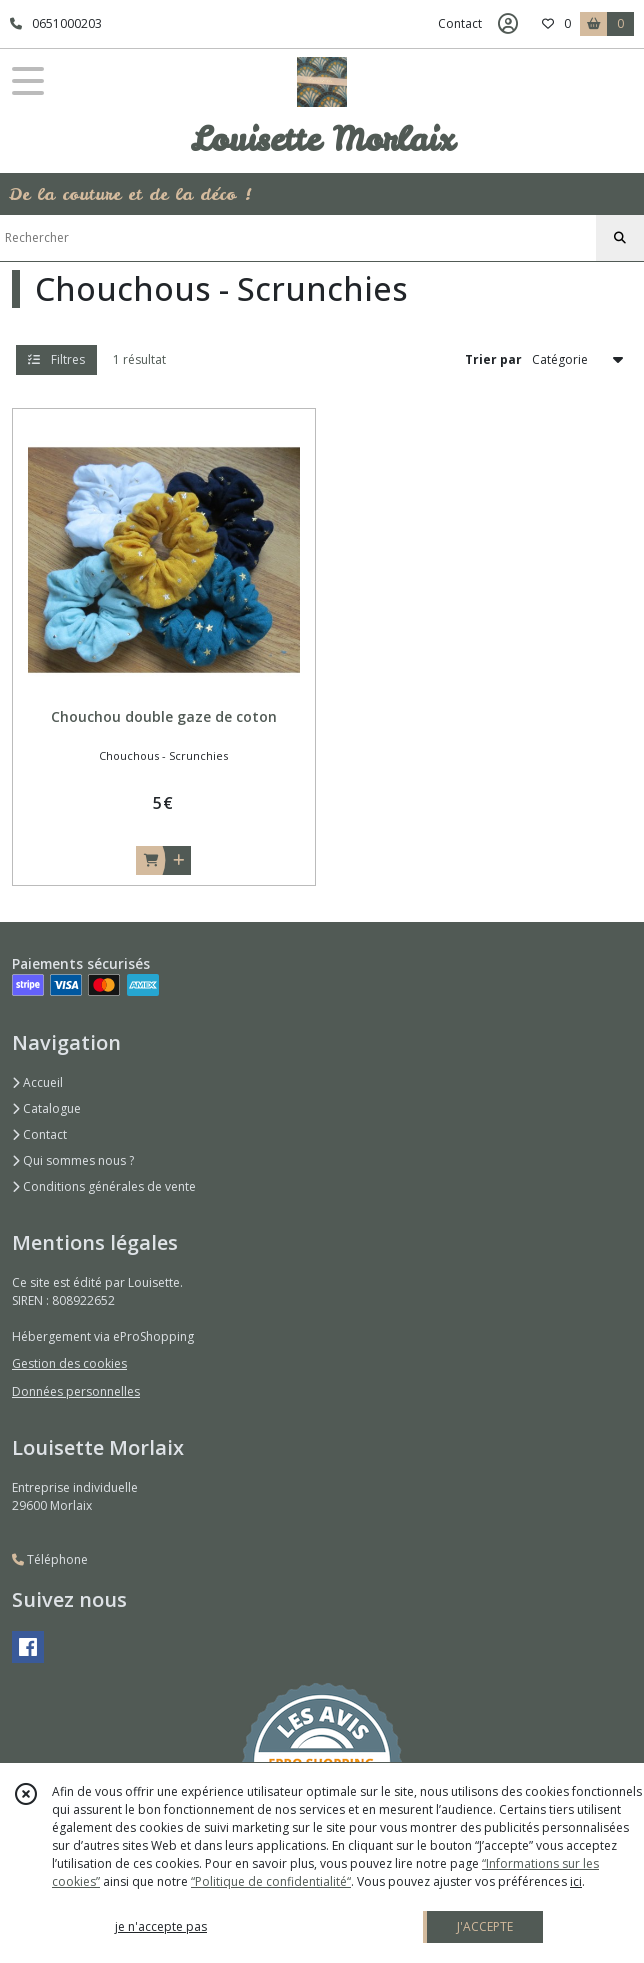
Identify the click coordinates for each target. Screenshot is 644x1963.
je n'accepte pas (161, 1926)
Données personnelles (76, 1391)
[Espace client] (508, 24)
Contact (460, 23)
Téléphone (50, 1559)
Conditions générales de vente (104, 1186)
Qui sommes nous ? (73, 1160)
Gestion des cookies (69, 1363)
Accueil (37, 1082)
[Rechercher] (620, 238)
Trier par (493, 359)
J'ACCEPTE (485, 1926)
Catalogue (46, 1108)
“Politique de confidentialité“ (271, 1881)
